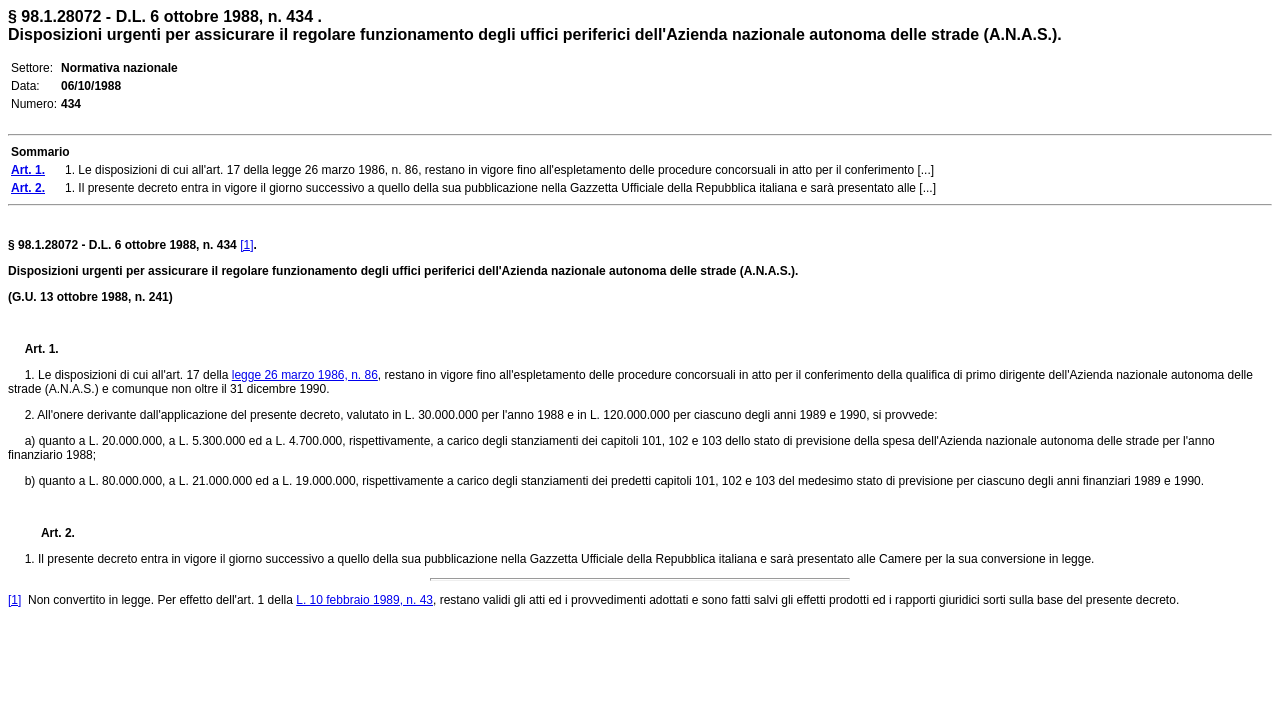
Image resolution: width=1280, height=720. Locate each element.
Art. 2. (50, 533)
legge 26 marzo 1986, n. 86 (305, 375)
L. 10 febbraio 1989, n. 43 (364, 600)
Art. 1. (42, 349)
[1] (246, 245)
